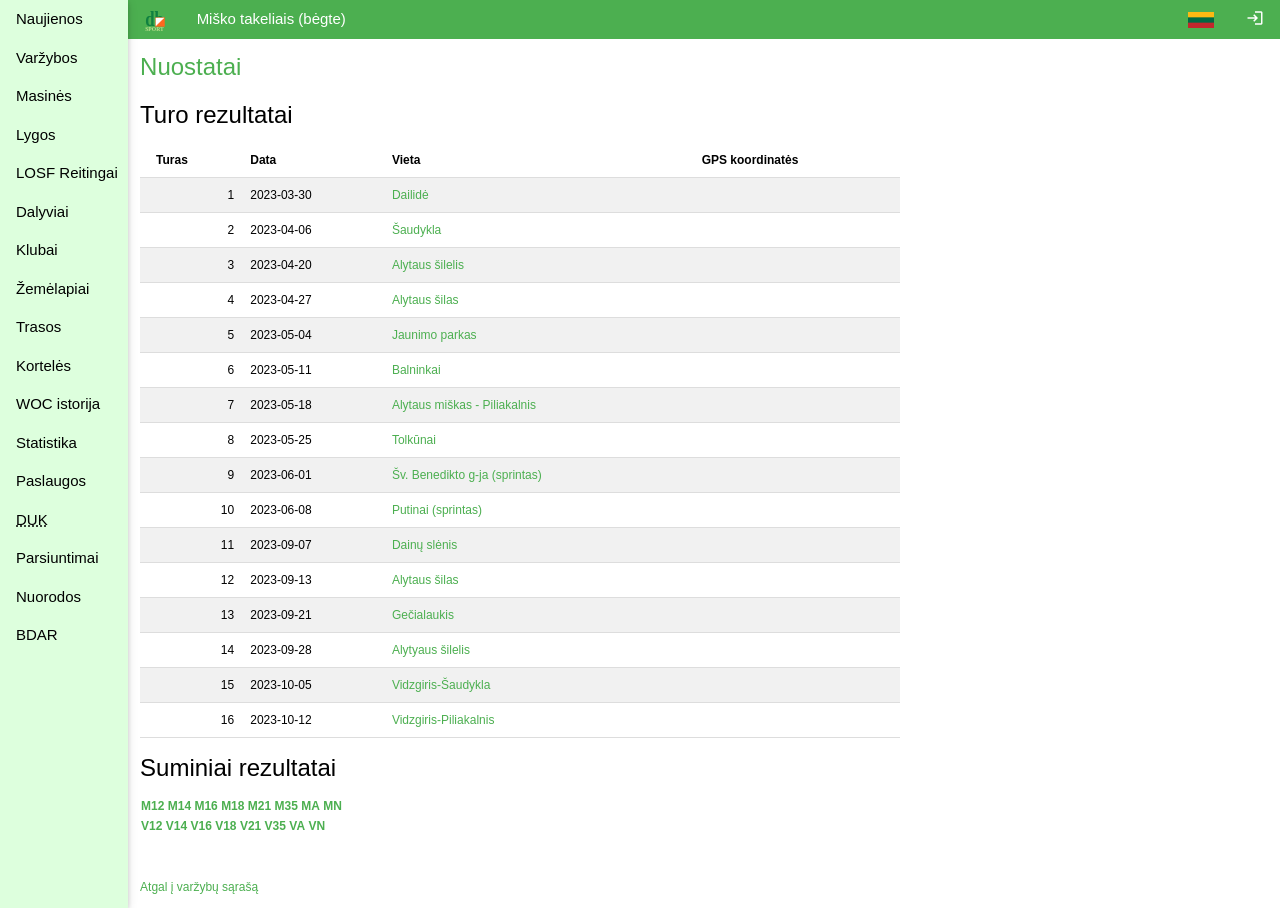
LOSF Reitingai (67, 172)
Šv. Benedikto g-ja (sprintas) (472, 475)
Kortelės (43, 365)
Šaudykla (422, 230)
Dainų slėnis (430, 545)
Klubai (37, 249)
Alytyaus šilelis (436, 650)
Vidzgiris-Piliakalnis (449, 720)
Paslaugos (51, 480)
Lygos (35, 134)
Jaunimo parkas (440, 335)
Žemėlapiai (52, 288)
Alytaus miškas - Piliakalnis (469, 405)
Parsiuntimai (57, 557)
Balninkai (422, 370)
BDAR (37, 634)
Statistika (46, 442)
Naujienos (49, 18)
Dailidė (416, 195)
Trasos (38, 326)
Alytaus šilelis (433, 265)
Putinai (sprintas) (442, 510)
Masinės (44, 95)
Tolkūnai (419, 440)
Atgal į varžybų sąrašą (203, 887)
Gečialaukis (428, 615)
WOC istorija (58, 403)
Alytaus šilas (431, 300)
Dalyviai (42, 211)
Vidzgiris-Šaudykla (447, 685)
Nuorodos (48, 596)
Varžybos (46, 57)
